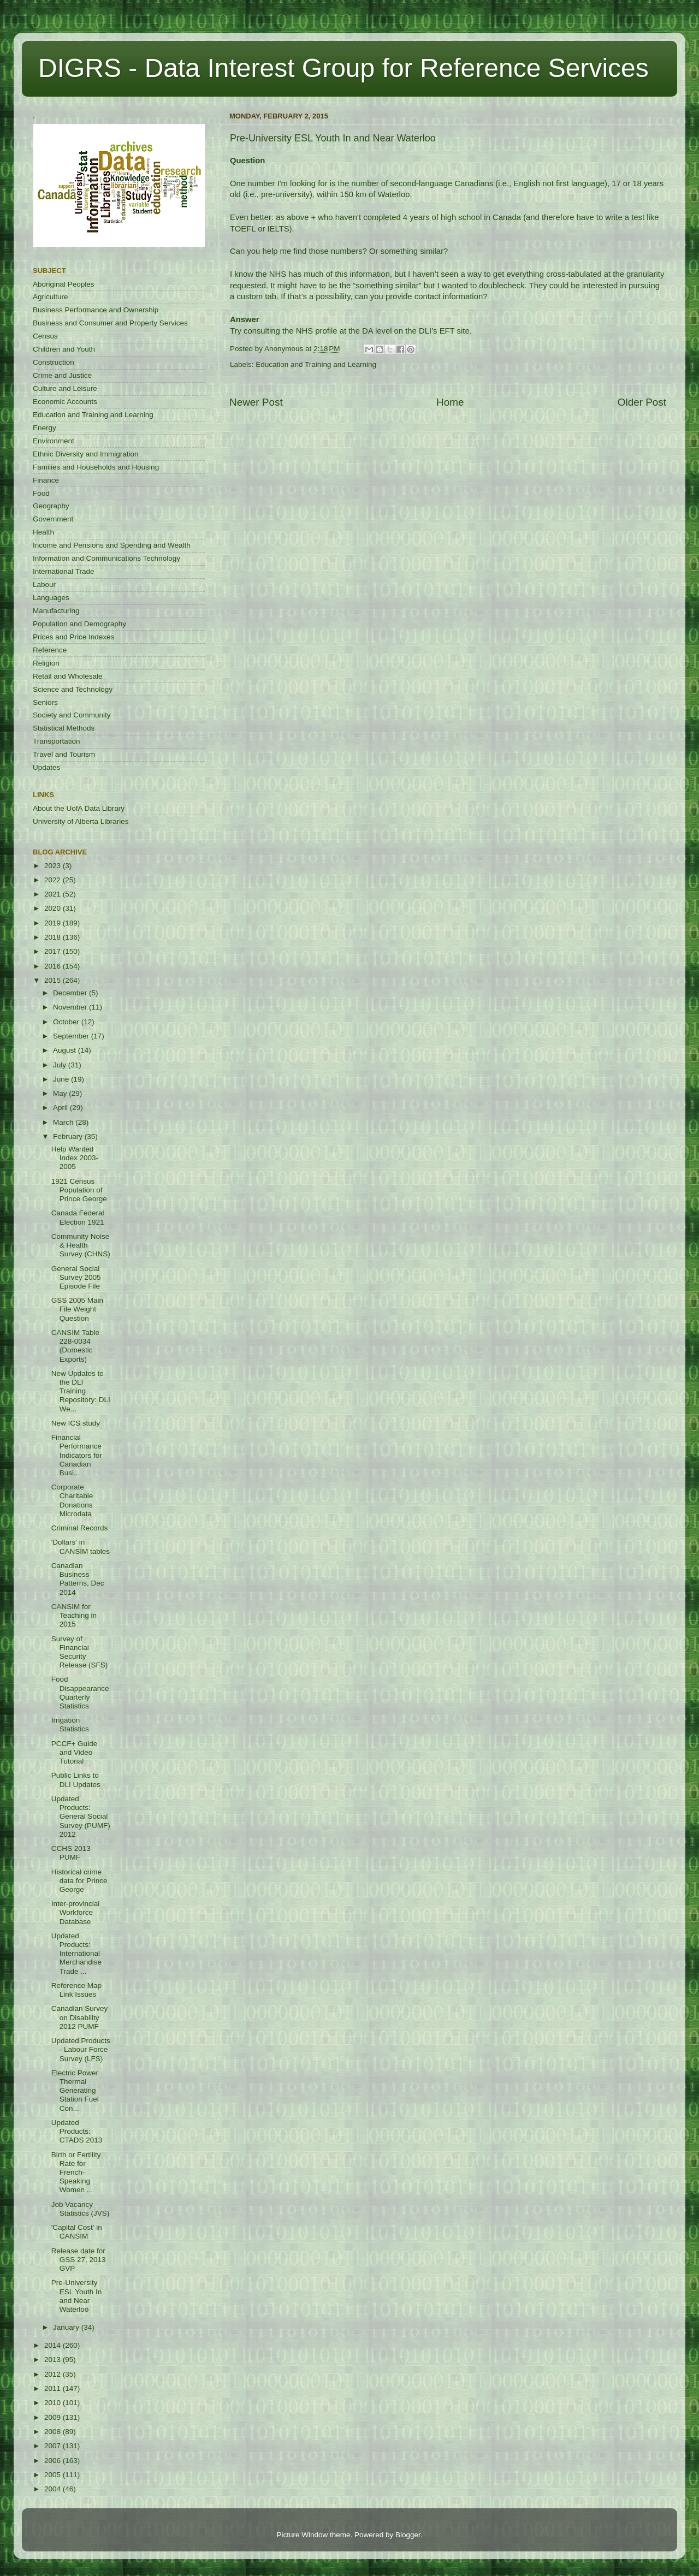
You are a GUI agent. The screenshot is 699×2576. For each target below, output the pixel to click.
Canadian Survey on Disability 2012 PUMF (79, 2017)
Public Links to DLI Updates (75, 1779)
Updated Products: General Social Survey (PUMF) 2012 (80, 1816)
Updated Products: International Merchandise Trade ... (76, 1953)
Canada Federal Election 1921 (77, 1217)
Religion (46, 663)
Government (53, 519)
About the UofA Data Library (79, 808)
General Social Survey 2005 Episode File (76, 1277)
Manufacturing (56, 611)
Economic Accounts (65, 401)
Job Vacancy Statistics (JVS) (80, 2208)
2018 (53, 937)
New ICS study (75, 1423)
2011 (53, 2388)
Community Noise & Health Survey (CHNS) (80, 1245)
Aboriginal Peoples (63, 284)
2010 (53, 2403)
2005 (53, 2475)
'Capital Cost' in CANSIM (76, 2231)
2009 (53, 2417)
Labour (44, 584)
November (71, 1007)
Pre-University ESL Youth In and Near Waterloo (76, 2295)
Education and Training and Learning (316, 364)
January (67, 2327)
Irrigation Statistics (70, 1724)
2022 (53, 880)
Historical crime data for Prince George (79, 1881)
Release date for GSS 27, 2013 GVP (78, 2259)
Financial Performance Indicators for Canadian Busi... (76, 1455)
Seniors (45, 702)
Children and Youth (64, 349)
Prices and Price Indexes (73, 637)
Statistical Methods (63, 728)
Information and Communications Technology (106, 558)
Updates (46, 767)
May (61, 1093)
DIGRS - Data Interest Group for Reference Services (343, 68)
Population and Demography (79, 624)
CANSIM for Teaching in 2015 (74, 1615)
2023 (53, 866)
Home (450, 402)
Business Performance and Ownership (95, 310)
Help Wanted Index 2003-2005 (74, 1158)
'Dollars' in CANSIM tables (80, 1546)
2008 (53, 2431)
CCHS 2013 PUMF (71, 1852)
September (72, 1036)
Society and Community (72, 715)
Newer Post (256, 402)
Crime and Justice (62, 375)
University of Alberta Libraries (81, 821)
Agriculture (50, 297)
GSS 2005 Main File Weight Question (77, 1309)
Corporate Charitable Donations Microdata (72, 1500)
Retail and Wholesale (68, 676)
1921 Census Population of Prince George (79, 1190)
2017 (53, 951)
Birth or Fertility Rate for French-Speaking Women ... (76, 2172)
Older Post (642, 402)
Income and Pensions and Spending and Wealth (112, 545)
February (69, 1136)
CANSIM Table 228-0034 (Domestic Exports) (75, 1345)
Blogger (407, 2535)
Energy (44, 428)
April (61, 1107)
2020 (53, 908)
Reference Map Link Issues (76, 1989)
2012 (53, 2374)
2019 (53, 923)
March (64, 1122)
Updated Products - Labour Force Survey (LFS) (80, 2049)
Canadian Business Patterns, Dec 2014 (77, 1579)
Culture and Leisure (65, 388)
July (60, 1065)
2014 (53, 2345)
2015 (53, 980)
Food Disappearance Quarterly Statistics (80, 1692)
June (62, 1079)
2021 (53, 894)
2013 (53, 2359)
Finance (46, 480)
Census (45, 336)
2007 (53, 2446)
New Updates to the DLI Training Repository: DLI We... (80, 1391)
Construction (53, 362)
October (67, 1022)
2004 (53, 2489)
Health (43, 532)
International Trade (63, 571)
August (65, 1050)
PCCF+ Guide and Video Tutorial (74, 1752)
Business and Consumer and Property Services (110, 323)
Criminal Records (79, 1528)
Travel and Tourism (64, 754)
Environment (53, 441)
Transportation (56, 741)
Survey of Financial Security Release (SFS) (79, 1652)
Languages (51, 597)
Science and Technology (72, 689)
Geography (51, 506)
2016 (53, 966)
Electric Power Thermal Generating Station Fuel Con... (75, 2090)
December (71, 993)
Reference (50, 650)
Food (41, 493)
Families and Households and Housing (96, 467)
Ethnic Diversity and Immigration (86, 454)
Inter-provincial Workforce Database (75, 1912)
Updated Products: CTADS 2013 (77, 2131)
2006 (53, 2460)
